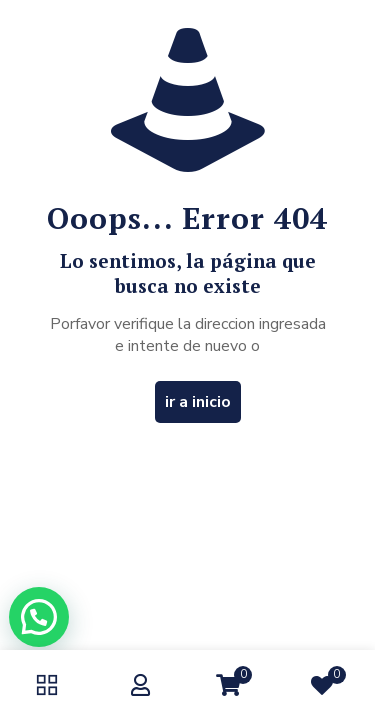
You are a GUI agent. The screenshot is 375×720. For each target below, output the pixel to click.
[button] (39, 617)
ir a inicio (198, 402)
